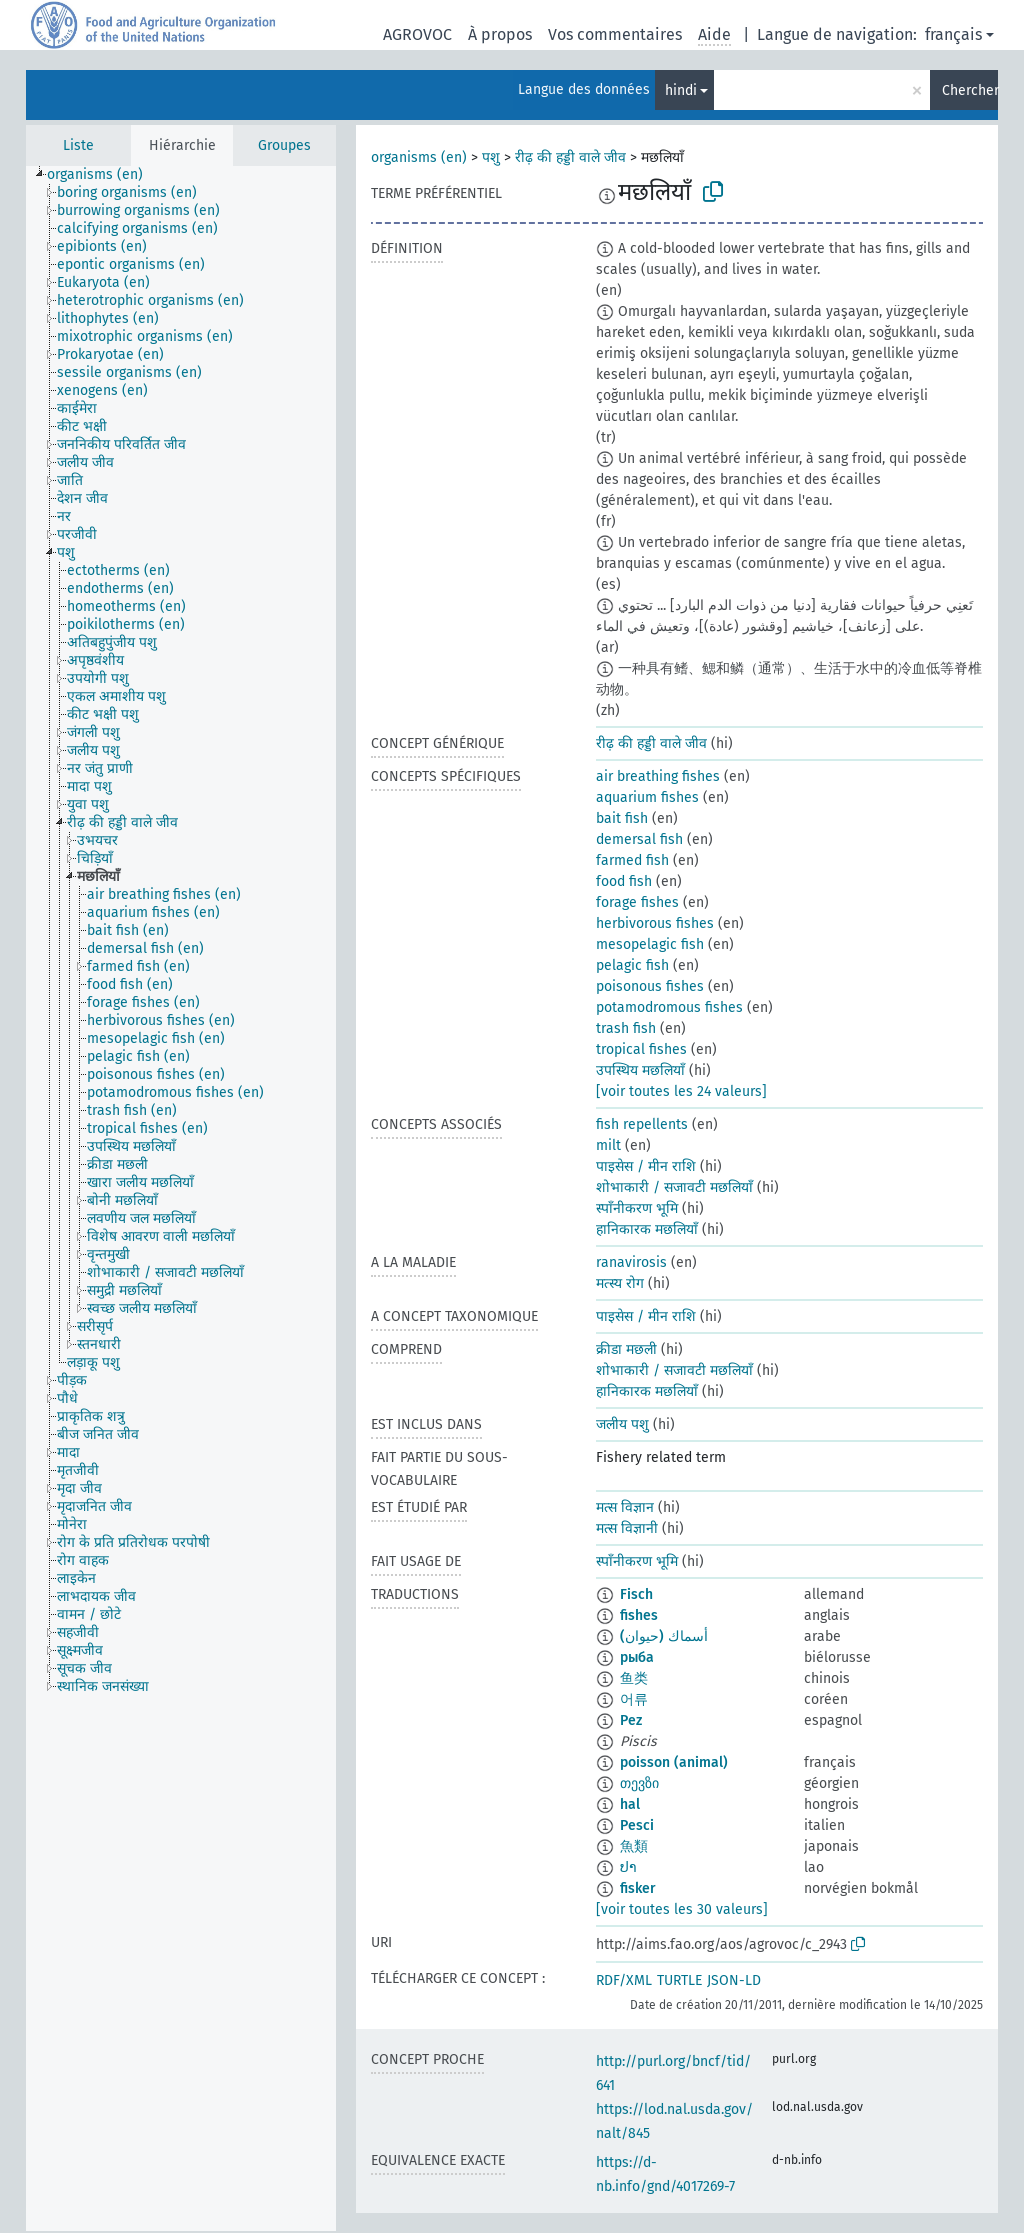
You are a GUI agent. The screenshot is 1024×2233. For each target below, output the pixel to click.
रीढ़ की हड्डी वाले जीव (570, 157)
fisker (638, 1888)
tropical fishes (641, 1049)
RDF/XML (624, 1980)
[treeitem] (103, 175)
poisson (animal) (674, 1762)
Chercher (970, 90)
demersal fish (639, 839)
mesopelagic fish (650, 944)
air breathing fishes (658, 776)
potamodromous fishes (669, 1007)
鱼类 (634, 1678)
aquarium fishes (647, 797)
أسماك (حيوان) (664, 1636)
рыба (637, 1657)
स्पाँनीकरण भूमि (637, 1208)
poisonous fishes (650, 986)
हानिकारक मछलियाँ (647, 1229)
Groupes (284, 145)
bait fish (622, 818)
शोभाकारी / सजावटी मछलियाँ (674, 1187)
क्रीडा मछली (626, 1349)
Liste (78, 145)
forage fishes (637, 902)
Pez (631, 1720)
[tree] (181, 1198)
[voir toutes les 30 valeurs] (682, 1909)
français (953, 34)
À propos (500, 34)
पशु (491, 157)
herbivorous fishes (655, 923)
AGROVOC (417, 34)
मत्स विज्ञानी (627, 1528)
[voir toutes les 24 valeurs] (681, 1091)
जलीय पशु (622, 1424)
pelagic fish (632, 965)
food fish (624, 881)
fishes (639, 1615)
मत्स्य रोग (620, 1283)
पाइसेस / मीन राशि (646, 1166)
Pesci (637, 1825)
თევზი (639, 1783)
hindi (681, 90)
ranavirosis (631, 1262)
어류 (634, 1699)
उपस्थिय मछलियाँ (640, 1070)
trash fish (626, 1028)
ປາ (628, 1867)
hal (630, 1804)
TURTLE (679, 1980)
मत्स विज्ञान (625, 1507)
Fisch (636, 1594)
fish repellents (642, 1124)
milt (608, 1145)
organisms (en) (419, 157)
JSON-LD (734, 1980)
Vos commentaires (615, 34)
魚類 (634, 1846)
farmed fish (632, 860)
